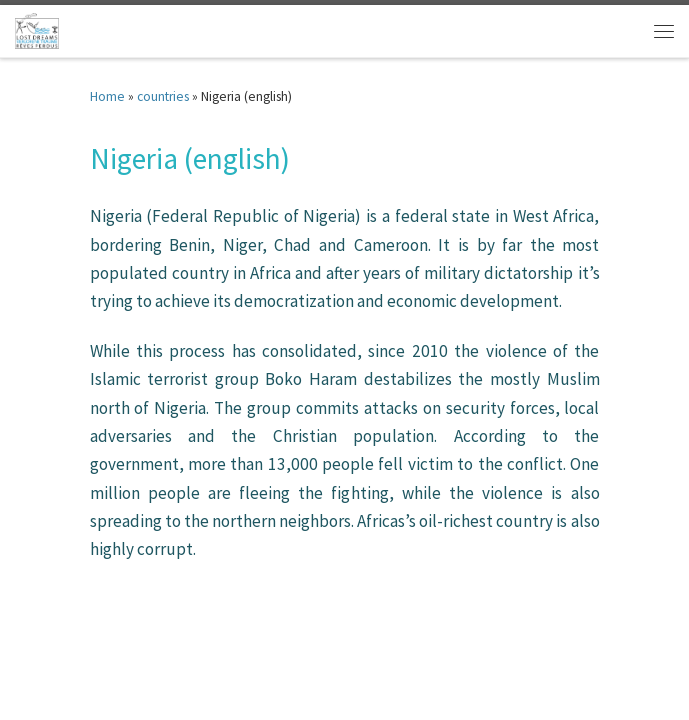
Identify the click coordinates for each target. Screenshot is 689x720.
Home (107, 96)
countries (163, 96)
